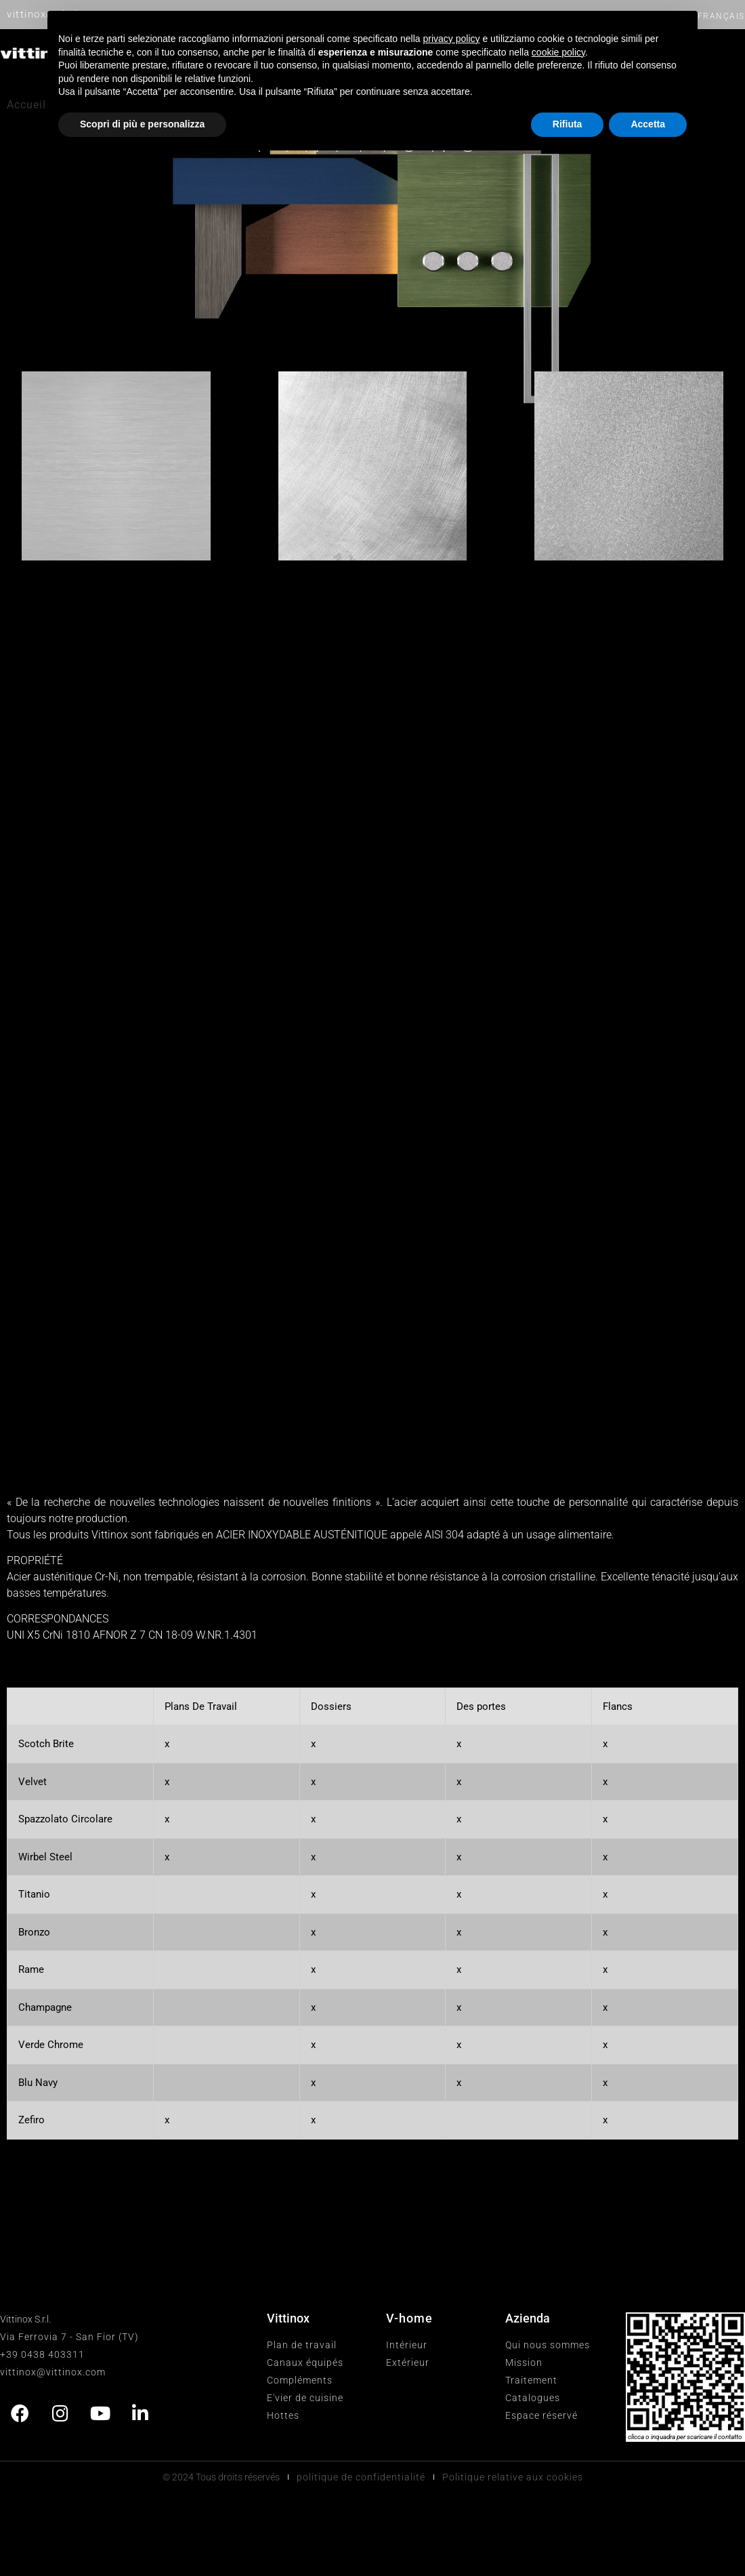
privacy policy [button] (451, 38)
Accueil (26, 104)
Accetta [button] (648, 124)
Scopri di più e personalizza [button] (142, 124)
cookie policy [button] (558, 52)
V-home (409, 2318)
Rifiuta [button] (567, 124)
